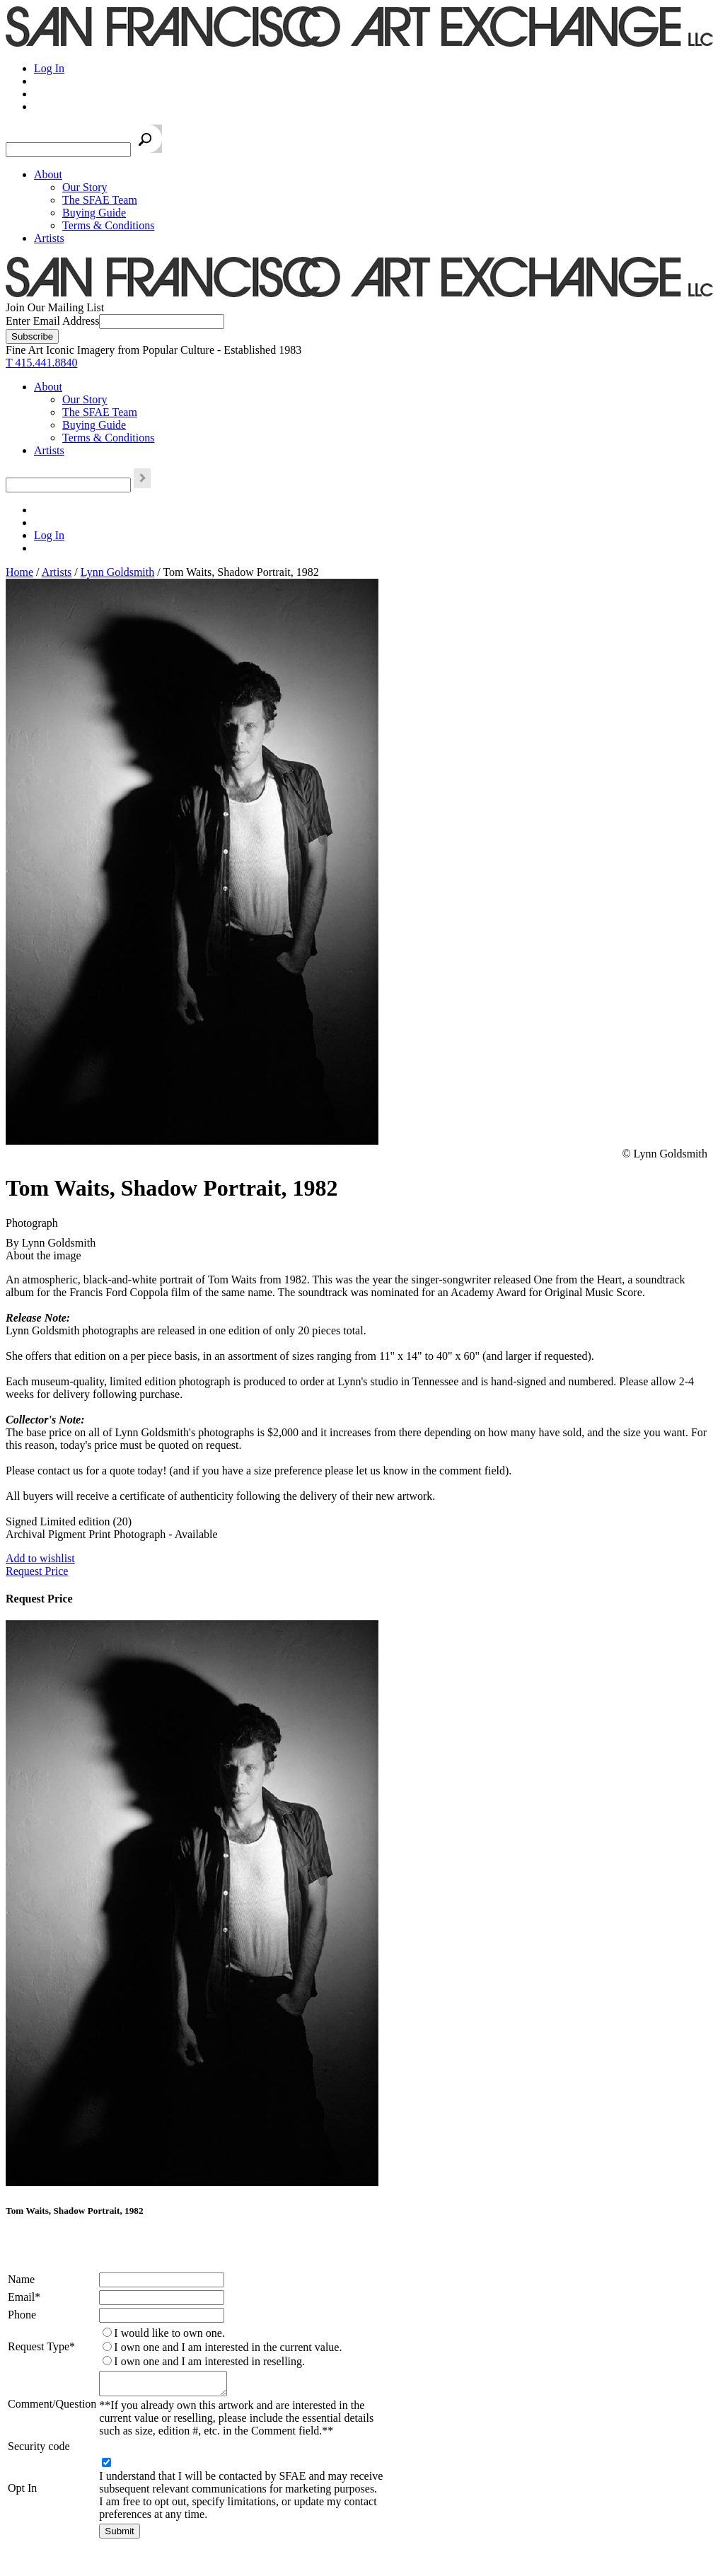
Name (21, 2279)
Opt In (22, 2492)
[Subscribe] (32, 336)
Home (19, 572)
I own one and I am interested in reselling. (209, 2361)
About (48, 174)
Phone (22, 2315)
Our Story (85, 187)
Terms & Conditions (108, 225)
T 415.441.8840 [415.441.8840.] (41, 363)
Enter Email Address (52, 321)
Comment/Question (52, 2406)
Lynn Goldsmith (117, 572)
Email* (24, 2297)
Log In (49, 68)
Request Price (37, 1571)
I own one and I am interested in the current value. (228, 2347)
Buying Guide (94, 213)
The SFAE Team (99, 200)
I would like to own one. (169, 2333)
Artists (49, 238)
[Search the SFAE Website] (68, 149)
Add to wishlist (40, 1558)
